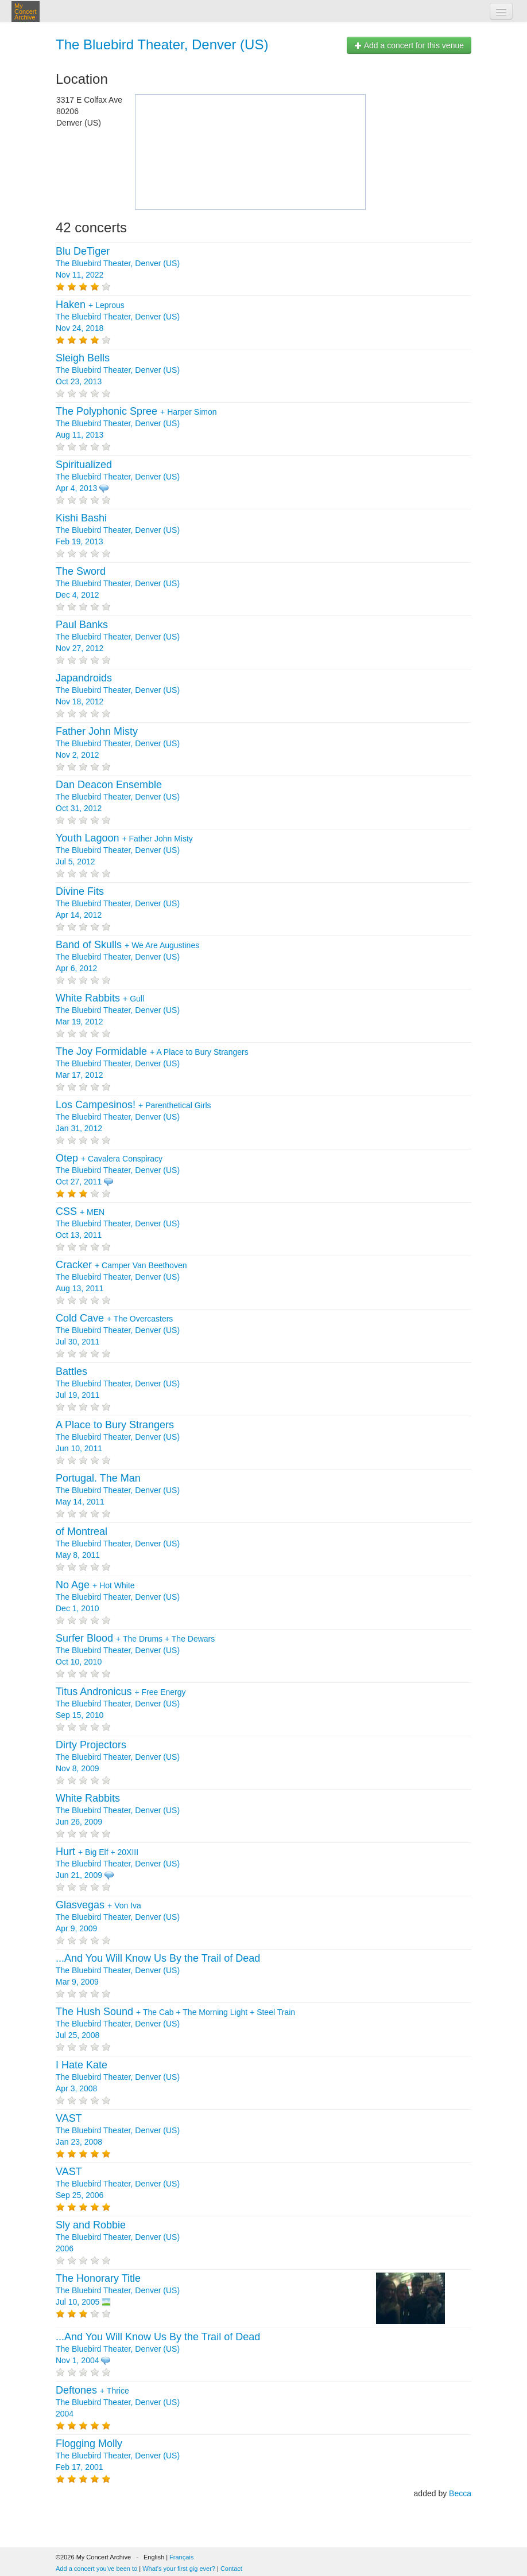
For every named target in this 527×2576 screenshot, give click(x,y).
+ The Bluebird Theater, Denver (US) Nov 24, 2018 (118, 317)
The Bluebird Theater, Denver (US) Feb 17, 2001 (118, 2455)
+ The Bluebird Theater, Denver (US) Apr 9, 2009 (118, 1917)
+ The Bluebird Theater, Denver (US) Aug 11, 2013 (136, 423)
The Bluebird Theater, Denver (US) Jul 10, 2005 (118, 2290)
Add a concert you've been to (96, 2568)
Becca (460, 2493)
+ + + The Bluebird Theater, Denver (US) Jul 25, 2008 (175, 2024)
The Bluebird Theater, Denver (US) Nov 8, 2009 (118, 1757)
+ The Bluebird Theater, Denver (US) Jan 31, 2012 (133, 1117)
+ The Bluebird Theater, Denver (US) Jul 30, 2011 (118, 1330)
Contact (231, 2568)
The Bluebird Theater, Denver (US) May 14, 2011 (118, 1490)
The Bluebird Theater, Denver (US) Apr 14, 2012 (118, 903)
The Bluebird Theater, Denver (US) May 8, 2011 (118, 1543)
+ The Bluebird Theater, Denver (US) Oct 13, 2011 (118, 1223)
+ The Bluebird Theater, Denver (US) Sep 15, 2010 (121, 1704)
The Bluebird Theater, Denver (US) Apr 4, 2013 (118, 477)
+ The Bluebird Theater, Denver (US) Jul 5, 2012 (124, 850)
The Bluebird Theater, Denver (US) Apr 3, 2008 (118, 2077)
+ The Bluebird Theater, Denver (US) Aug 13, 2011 (121, 1277)
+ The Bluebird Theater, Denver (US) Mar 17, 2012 (152, 1063)
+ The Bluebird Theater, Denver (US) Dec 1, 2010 (118, 1597)
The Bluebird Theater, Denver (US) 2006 (118, 2237)
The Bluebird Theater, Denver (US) (162, 44)
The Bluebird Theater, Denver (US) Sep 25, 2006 (118, 2184)
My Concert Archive (25, 11)
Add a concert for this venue (409, 45)
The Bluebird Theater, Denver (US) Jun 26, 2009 (118, 1810)
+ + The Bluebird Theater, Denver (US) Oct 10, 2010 (135, 1650)
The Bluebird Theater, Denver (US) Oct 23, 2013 (118, 370)
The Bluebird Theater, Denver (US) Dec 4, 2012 (118, 583)
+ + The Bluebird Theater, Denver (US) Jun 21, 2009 (118, 1864)
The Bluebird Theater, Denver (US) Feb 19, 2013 (118, 530)
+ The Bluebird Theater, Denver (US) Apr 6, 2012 (127, 957)
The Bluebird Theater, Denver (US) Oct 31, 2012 (118, 797)
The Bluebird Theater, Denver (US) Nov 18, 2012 (118, 690)
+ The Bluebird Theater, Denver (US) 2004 (118, 2402)
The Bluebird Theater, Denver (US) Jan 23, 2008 (118, 2130)
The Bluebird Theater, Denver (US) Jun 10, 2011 (118, 1437)
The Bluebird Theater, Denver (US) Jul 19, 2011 (118, 1383)
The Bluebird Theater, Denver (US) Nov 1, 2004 (158, 2349)
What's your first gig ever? (178, 2568)
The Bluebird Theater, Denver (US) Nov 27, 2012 (118, 637)
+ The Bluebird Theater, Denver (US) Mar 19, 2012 (118, 1010)
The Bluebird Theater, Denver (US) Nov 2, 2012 (118, 743)
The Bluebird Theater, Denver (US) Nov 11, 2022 (118, 263)
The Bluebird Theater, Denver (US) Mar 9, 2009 (158, 1970)
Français (181, 2557)
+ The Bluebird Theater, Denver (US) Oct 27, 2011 (118, 1170)
